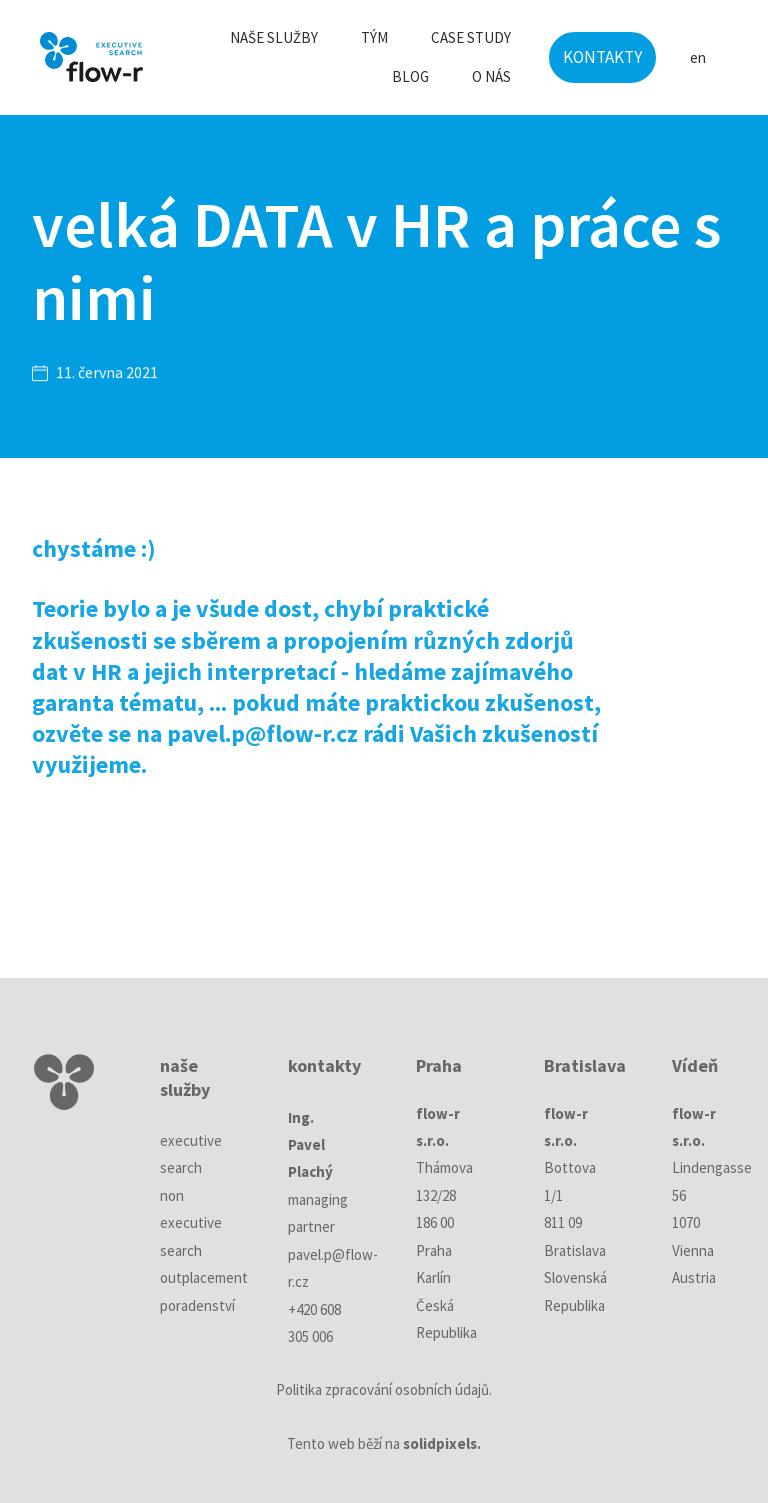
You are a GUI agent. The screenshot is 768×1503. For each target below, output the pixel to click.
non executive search (191, 1223)
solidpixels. (442, 1443)
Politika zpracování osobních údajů (382, 1389)
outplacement (204, 1277)
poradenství (197, 1305)
